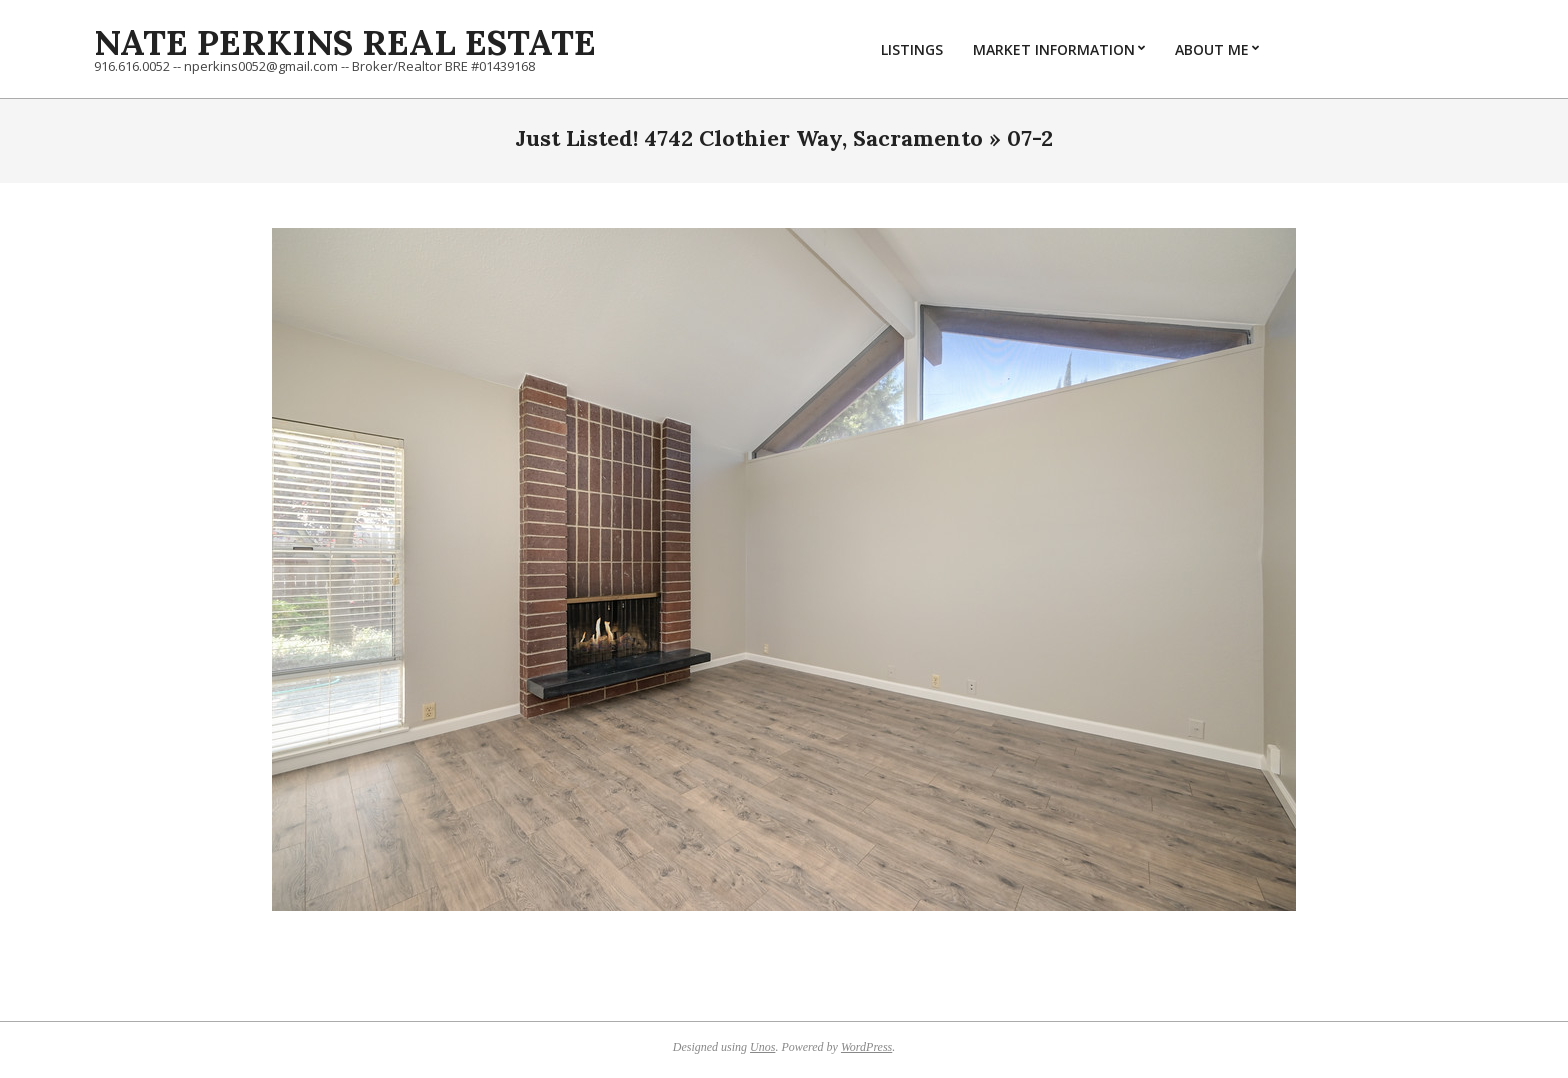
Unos (762, 1047)
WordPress (866, 1047)
